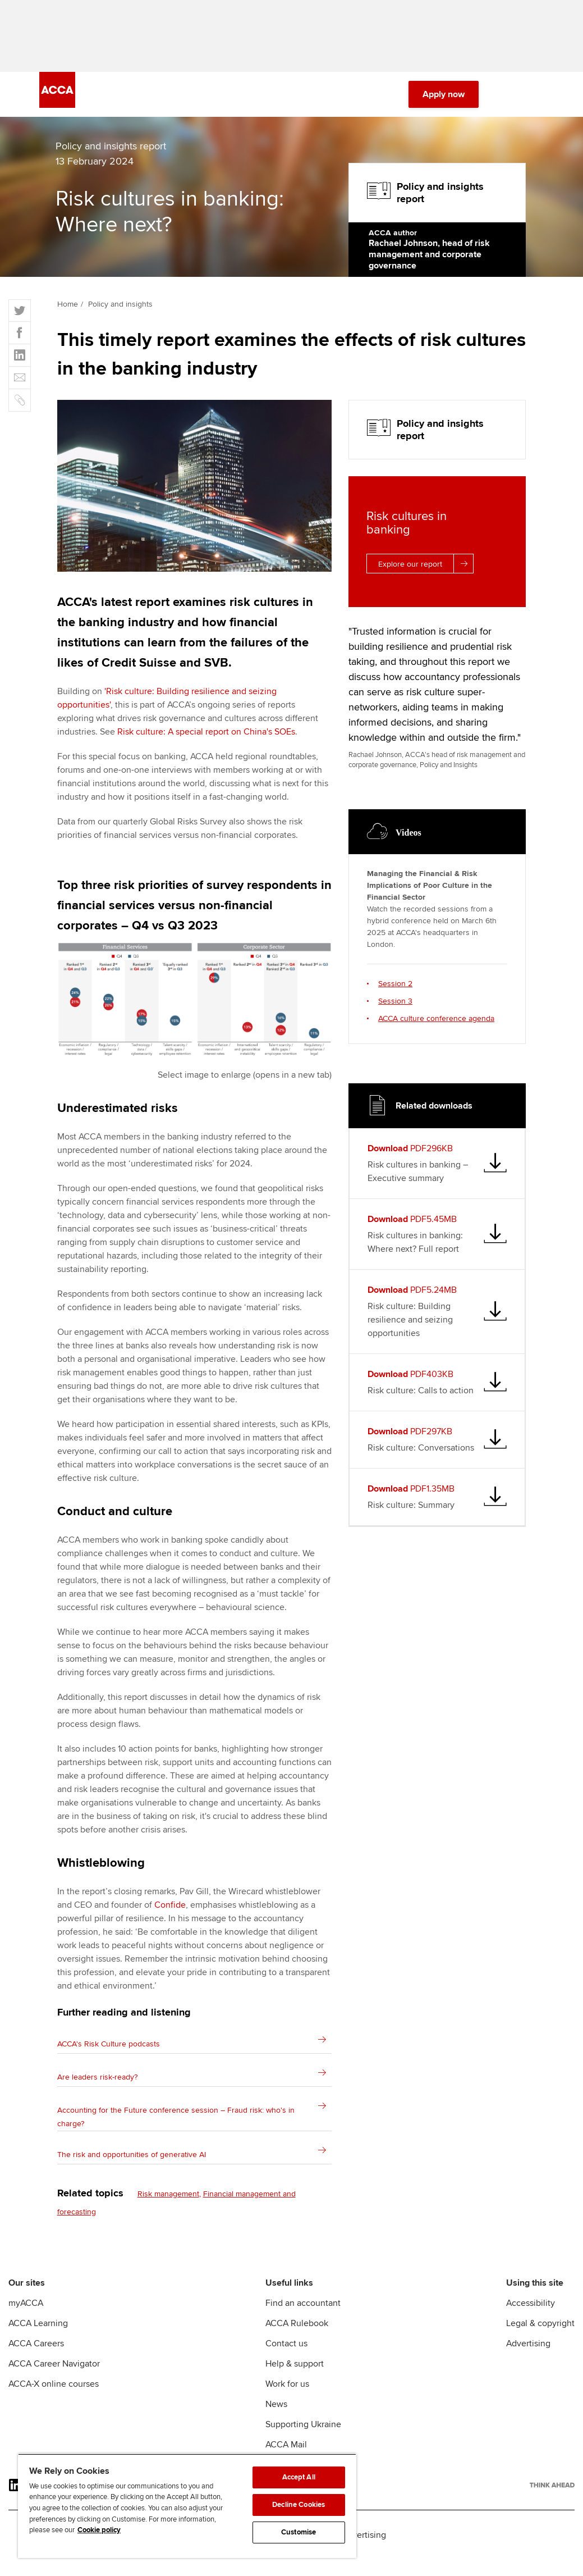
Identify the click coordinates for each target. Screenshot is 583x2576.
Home (67, 311)
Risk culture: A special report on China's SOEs (206, 738)
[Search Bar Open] (505, 101)
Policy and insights (120, 311)
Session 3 (395, 1008)
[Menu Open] (537, 101)
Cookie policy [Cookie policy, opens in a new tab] (99, 2529)
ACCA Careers (36, 2350)
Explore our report (425, 570)
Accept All (298, 2477)
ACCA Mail (286, 2451)
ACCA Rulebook (296, 2330)
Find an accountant (303, 2309)
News (276, 2411)
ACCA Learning (38, 2330)
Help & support (294, 2370)
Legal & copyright (540, 2330)
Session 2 (395, 990)
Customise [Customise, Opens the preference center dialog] (298, 2532)
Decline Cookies (298, 2504)
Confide (170, 1911)
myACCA (25, 2309)
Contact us (286, 2350)
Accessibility (530, 2309)
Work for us (287, 2390)
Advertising (528, 2350)
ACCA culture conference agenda (436, 1025)
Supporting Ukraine (303, 2431)
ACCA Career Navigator (54, 2370)
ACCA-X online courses (53, 2390)
